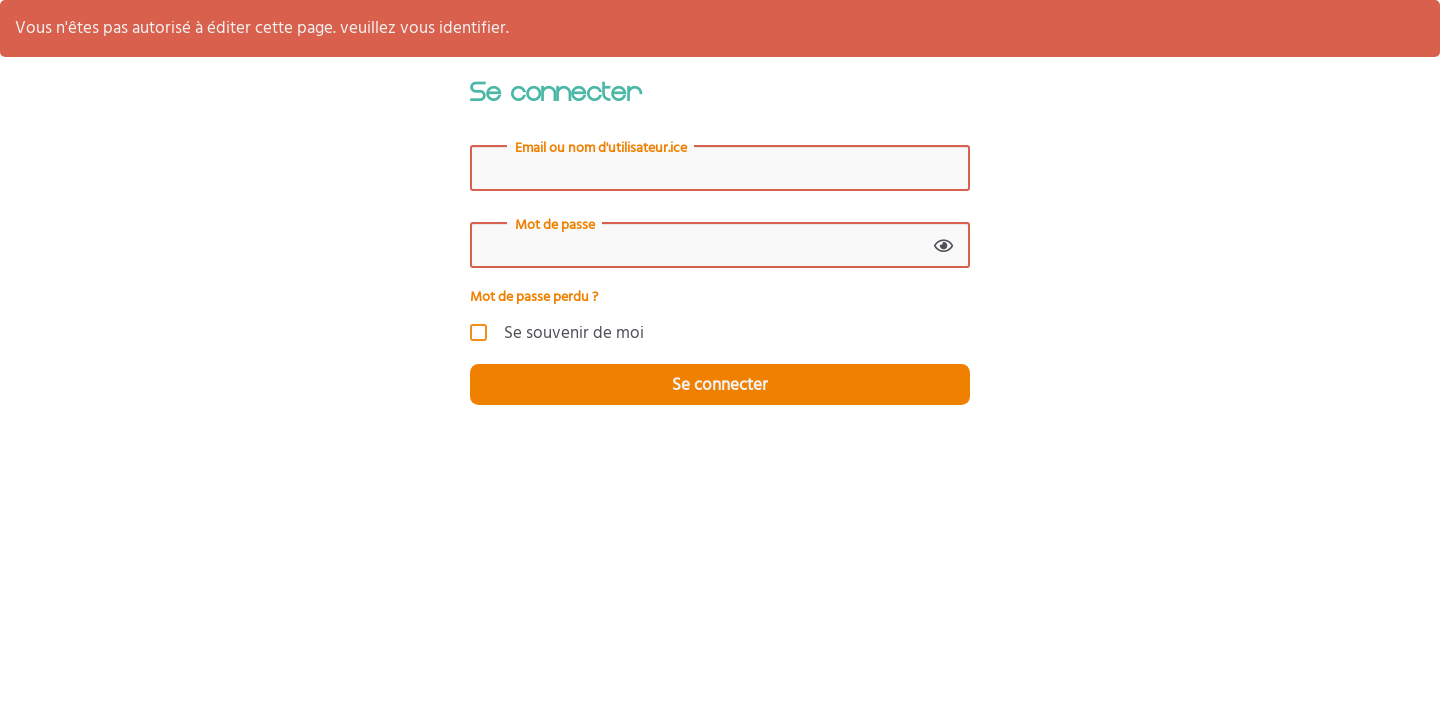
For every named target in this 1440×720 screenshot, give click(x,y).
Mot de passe (555, 225)
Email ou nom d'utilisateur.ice (601, 148)
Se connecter (720, 385)
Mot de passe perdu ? (534, 297)
